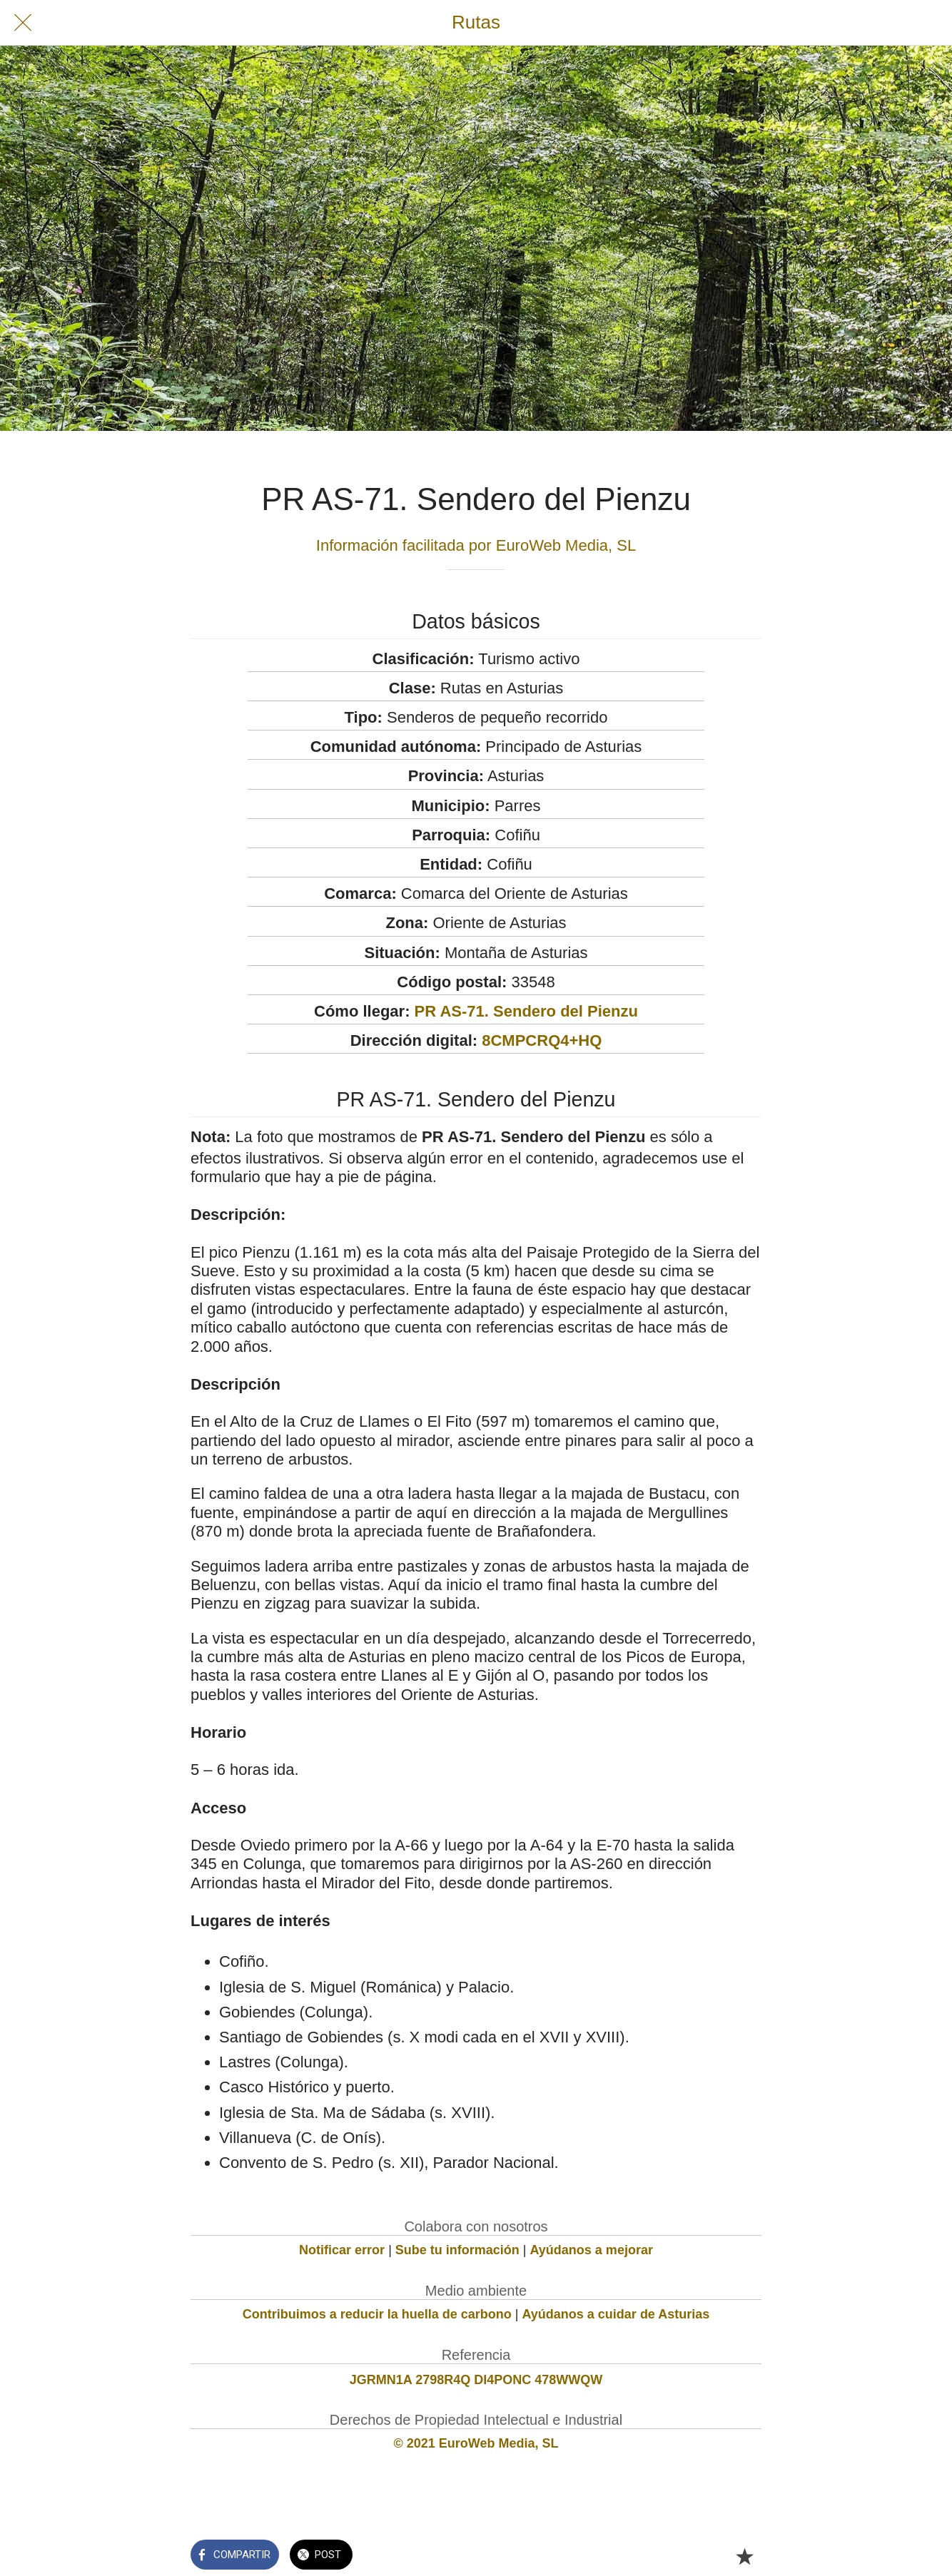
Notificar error (342, 2250)
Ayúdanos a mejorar (591, 2250)
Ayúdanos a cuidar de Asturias (616, 2314)
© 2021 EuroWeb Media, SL (476, 2443)
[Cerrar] (22, 22)
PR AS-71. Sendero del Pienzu (526, 1011)
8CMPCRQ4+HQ (542, 1040)
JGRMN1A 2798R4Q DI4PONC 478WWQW (476, 2380)
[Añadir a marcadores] (744, 2556)
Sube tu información (457, 2250)
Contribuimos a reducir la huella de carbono (377, 2314)
